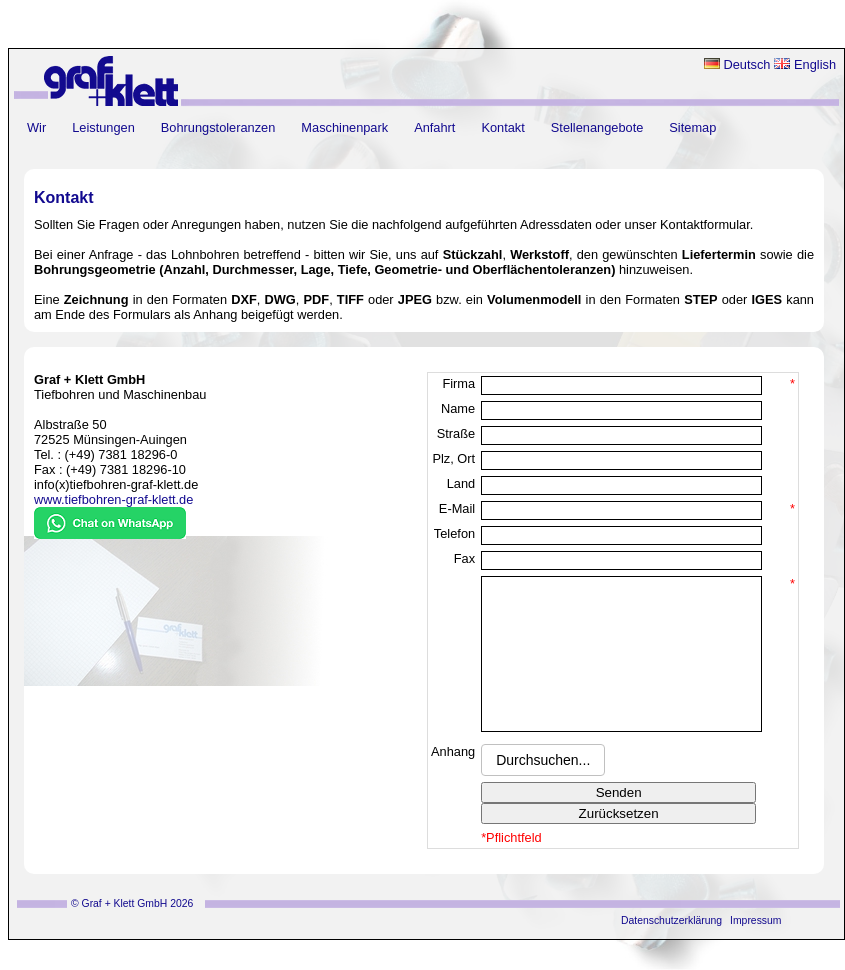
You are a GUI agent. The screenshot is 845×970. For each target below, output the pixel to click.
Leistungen (103, 127)
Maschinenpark (344, 127)
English (805, 64)
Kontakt (502, 127)
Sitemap (692, 127)
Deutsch (737, 64)
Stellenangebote (597, 127)
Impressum (755, 950)
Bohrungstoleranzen (218, 127)
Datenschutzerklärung (671, 950)
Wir (36, 127)
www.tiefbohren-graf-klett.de (113, 499)
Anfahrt (434, 127)
